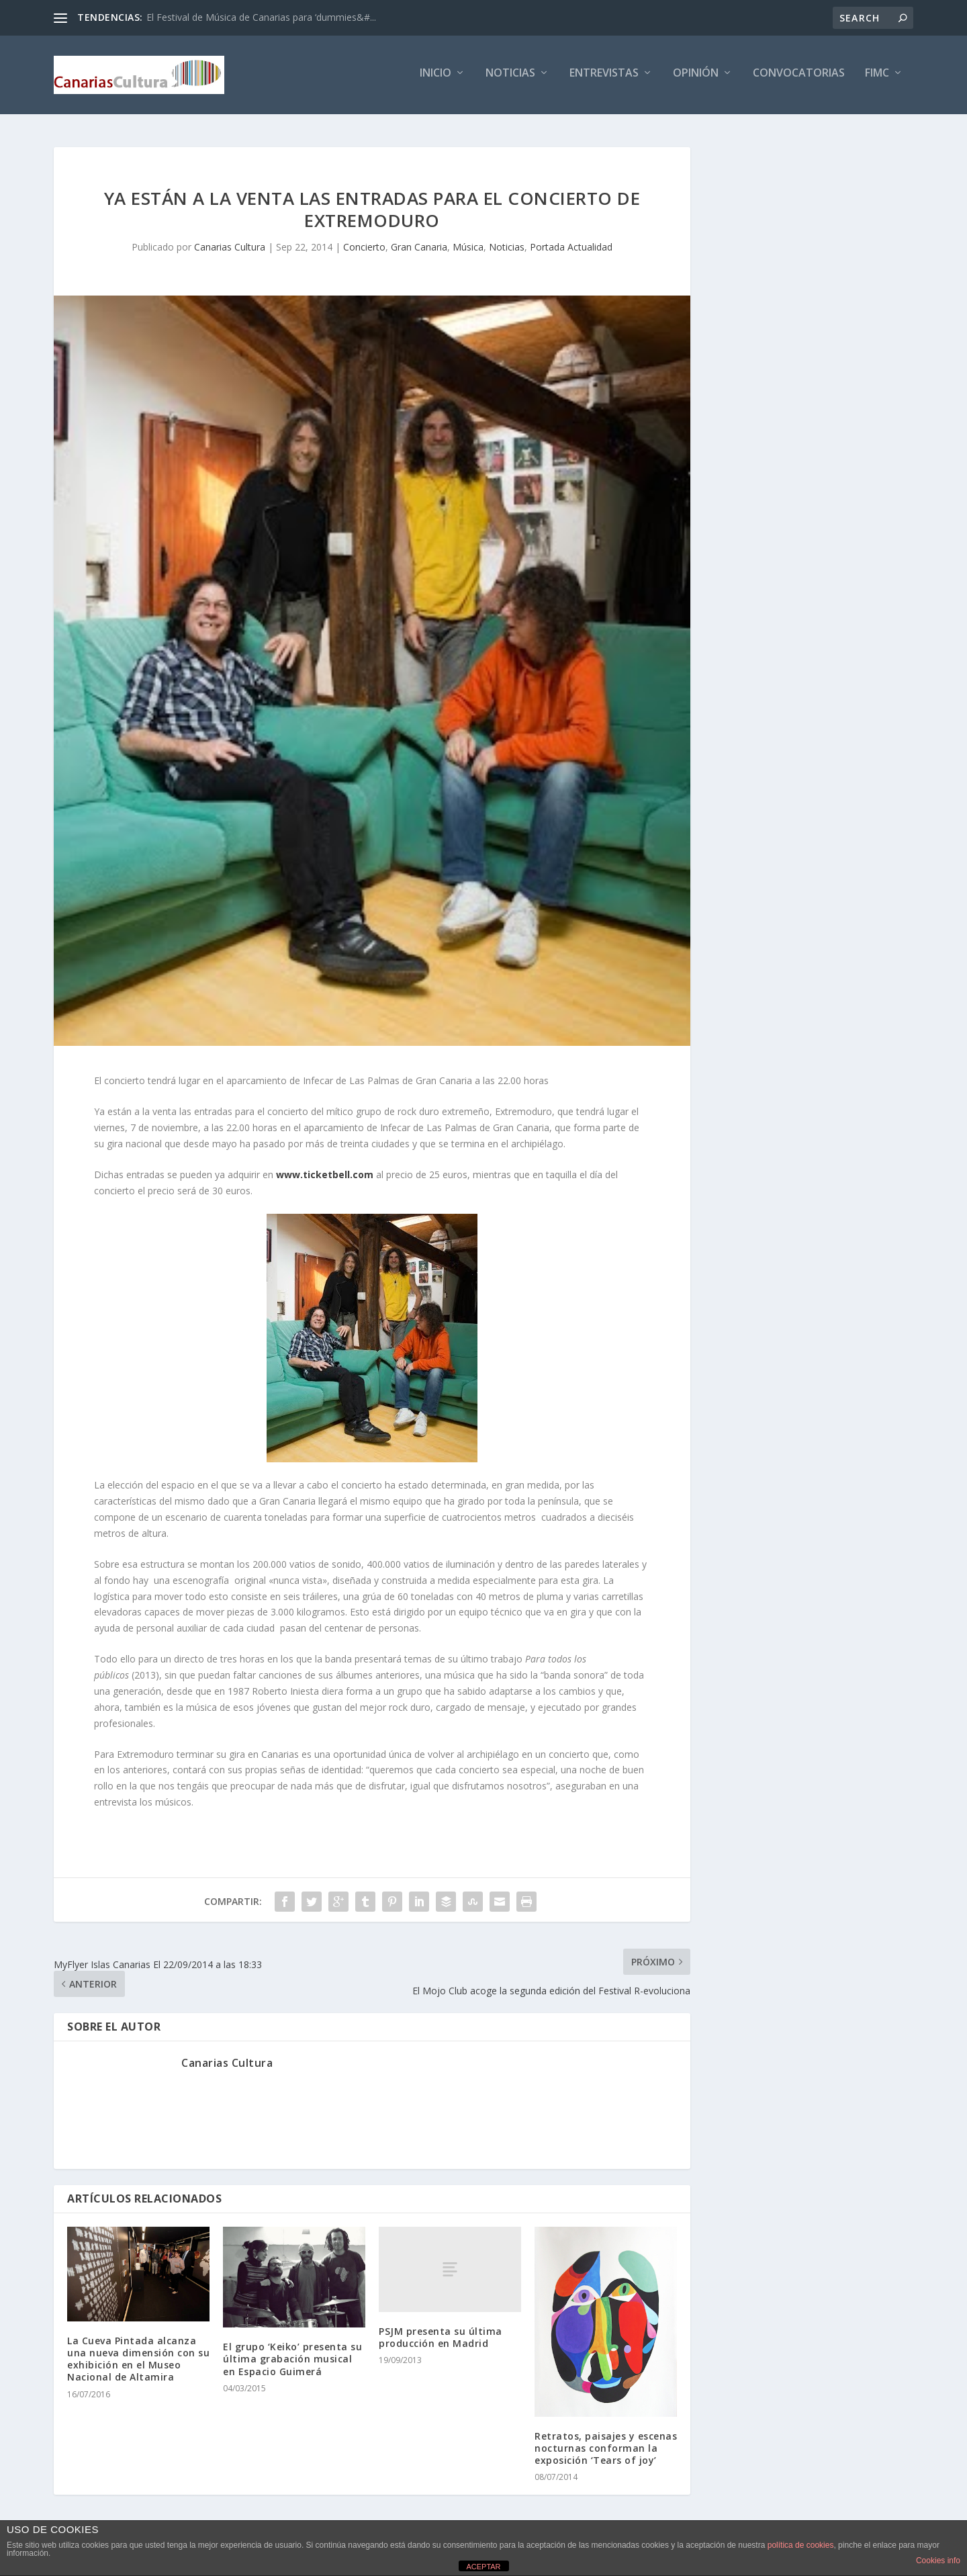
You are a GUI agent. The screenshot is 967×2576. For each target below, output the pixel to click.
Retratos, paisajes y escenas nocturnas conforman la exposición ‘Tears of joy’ (606, 2446)
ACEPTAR (483, 2567)
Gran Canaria (419, 246)
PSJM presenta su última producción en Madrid (440, 2335)
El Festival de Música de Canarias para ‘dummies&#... (261, 17)
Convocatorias (799, 78)
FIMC (877, 78)
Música (468, 246)
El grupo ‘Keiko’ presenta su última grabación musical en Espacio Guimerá (292, 2358)
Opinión (696, 78)
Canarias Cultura (229, 246)
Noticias (510, 78)
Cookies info (938, 2560)
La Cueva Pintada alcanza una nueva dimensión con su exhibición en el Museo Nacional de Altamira (138, 2358)
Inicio (435, 78)
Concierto (364, 246)
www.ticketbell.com (324, 1173)
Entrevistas (604, 78)
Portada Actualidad (571, 246)
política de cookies (801, 2545)
